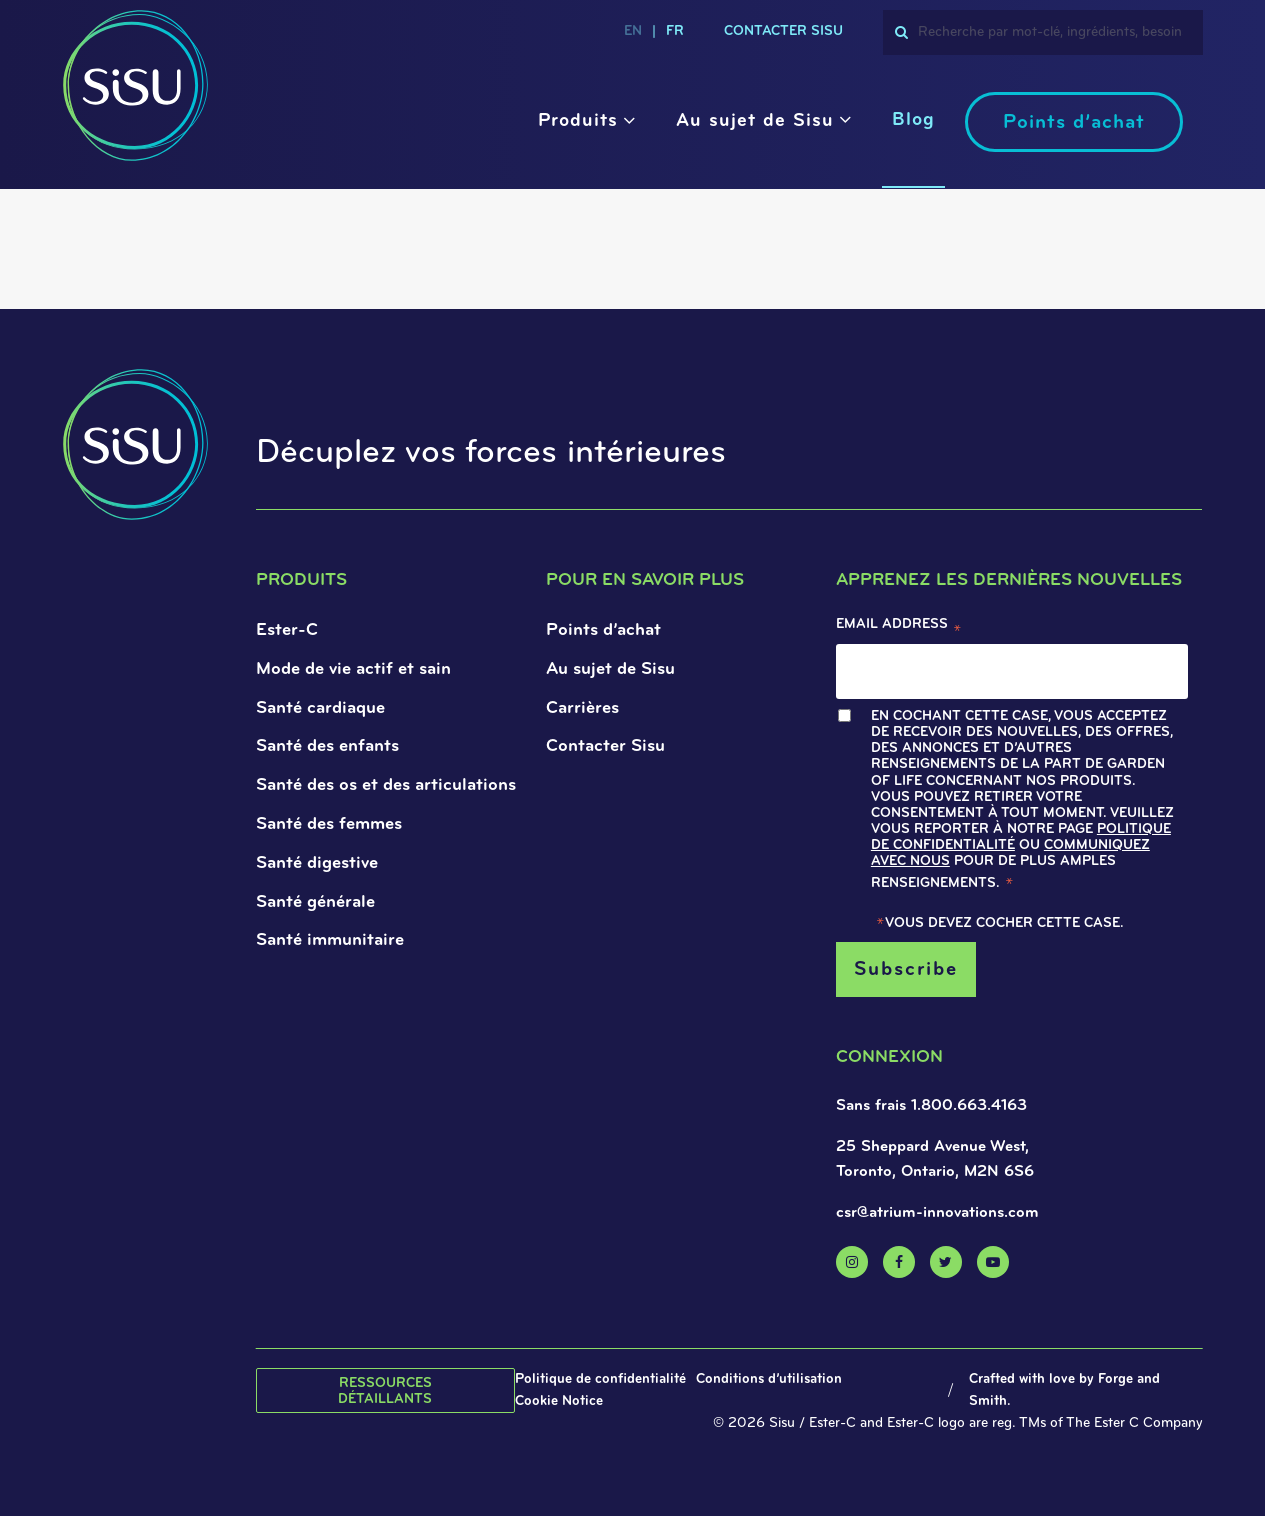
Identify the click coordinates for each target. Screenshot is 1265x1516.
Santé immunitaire (330, 940)
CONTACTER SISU (783, 31)
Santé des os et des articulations (386, 785)
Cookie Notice (559, 1401)
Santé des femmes (329, 824)
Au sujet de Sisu (755, 121)
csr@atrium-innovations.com (937, 1213)
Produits (578, 121)
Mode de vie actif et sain (353, 669)
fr (675, 31)
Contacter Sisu (605, 746)
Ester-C (287, 630)
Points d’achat (1074, 123)
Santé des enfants (327, 746)
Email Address (899, 629)
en (633, 31)
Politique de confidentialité (600, 1379)
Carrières (582, 708)
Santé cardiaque (320, 708)
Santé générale (315, 902)
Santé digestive (317, 863)
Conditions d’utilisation (769, 1379)
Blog (913, 120)
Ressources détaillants (385, 1391)
